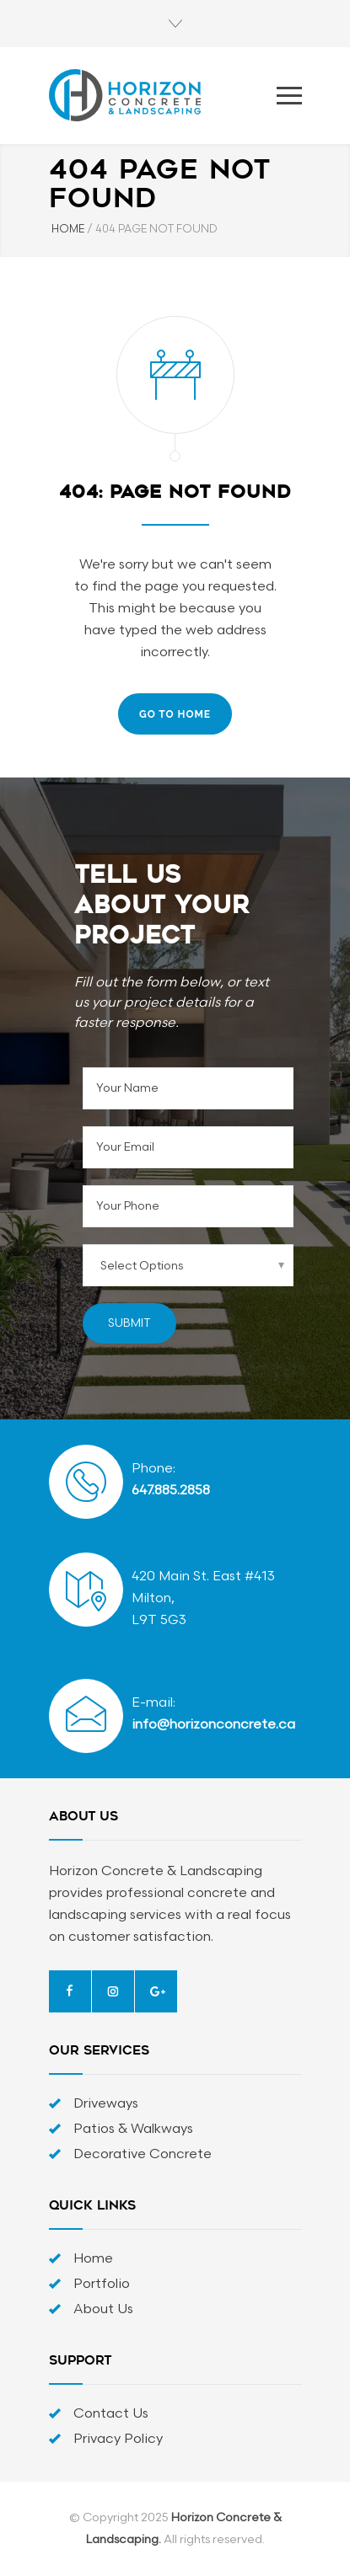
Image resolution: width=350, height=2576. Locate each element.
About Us (103, 2309)
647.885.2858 (171, 1491)
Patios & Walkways (133, 2129)
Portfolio (101, 2284)
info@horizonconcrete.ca (213, 1725)
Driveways (105, 2104)
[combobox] (188, 1265)
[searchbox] (172, 1265)
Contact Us (110, 2414)
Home (93, 2259)
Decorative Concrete (142, 2154)
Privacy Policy (118, 2439)
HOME (67, 229)
